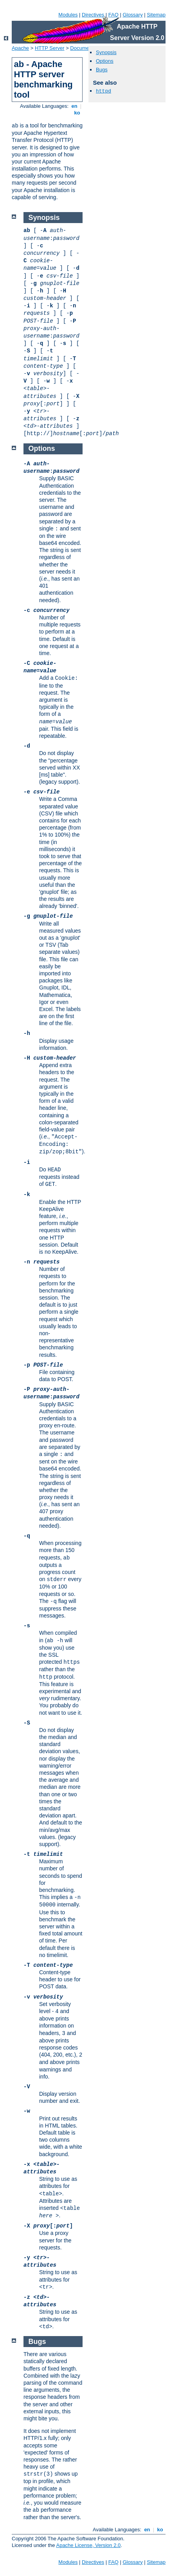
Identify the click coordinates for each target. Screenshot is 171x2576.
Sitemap (156, 15)
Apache (20, 48)
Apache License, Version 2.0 (88, 2545)
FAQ (113, 15)
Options (104, 61)
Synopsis (106, 52)
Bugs (102, 70)
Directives (93, 15)
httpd (103, 91)
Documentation (87, 48)
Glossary (132, 15)
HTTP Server (50, 48)
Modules (67, 15)
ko (77, 113)
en (74, 106)
